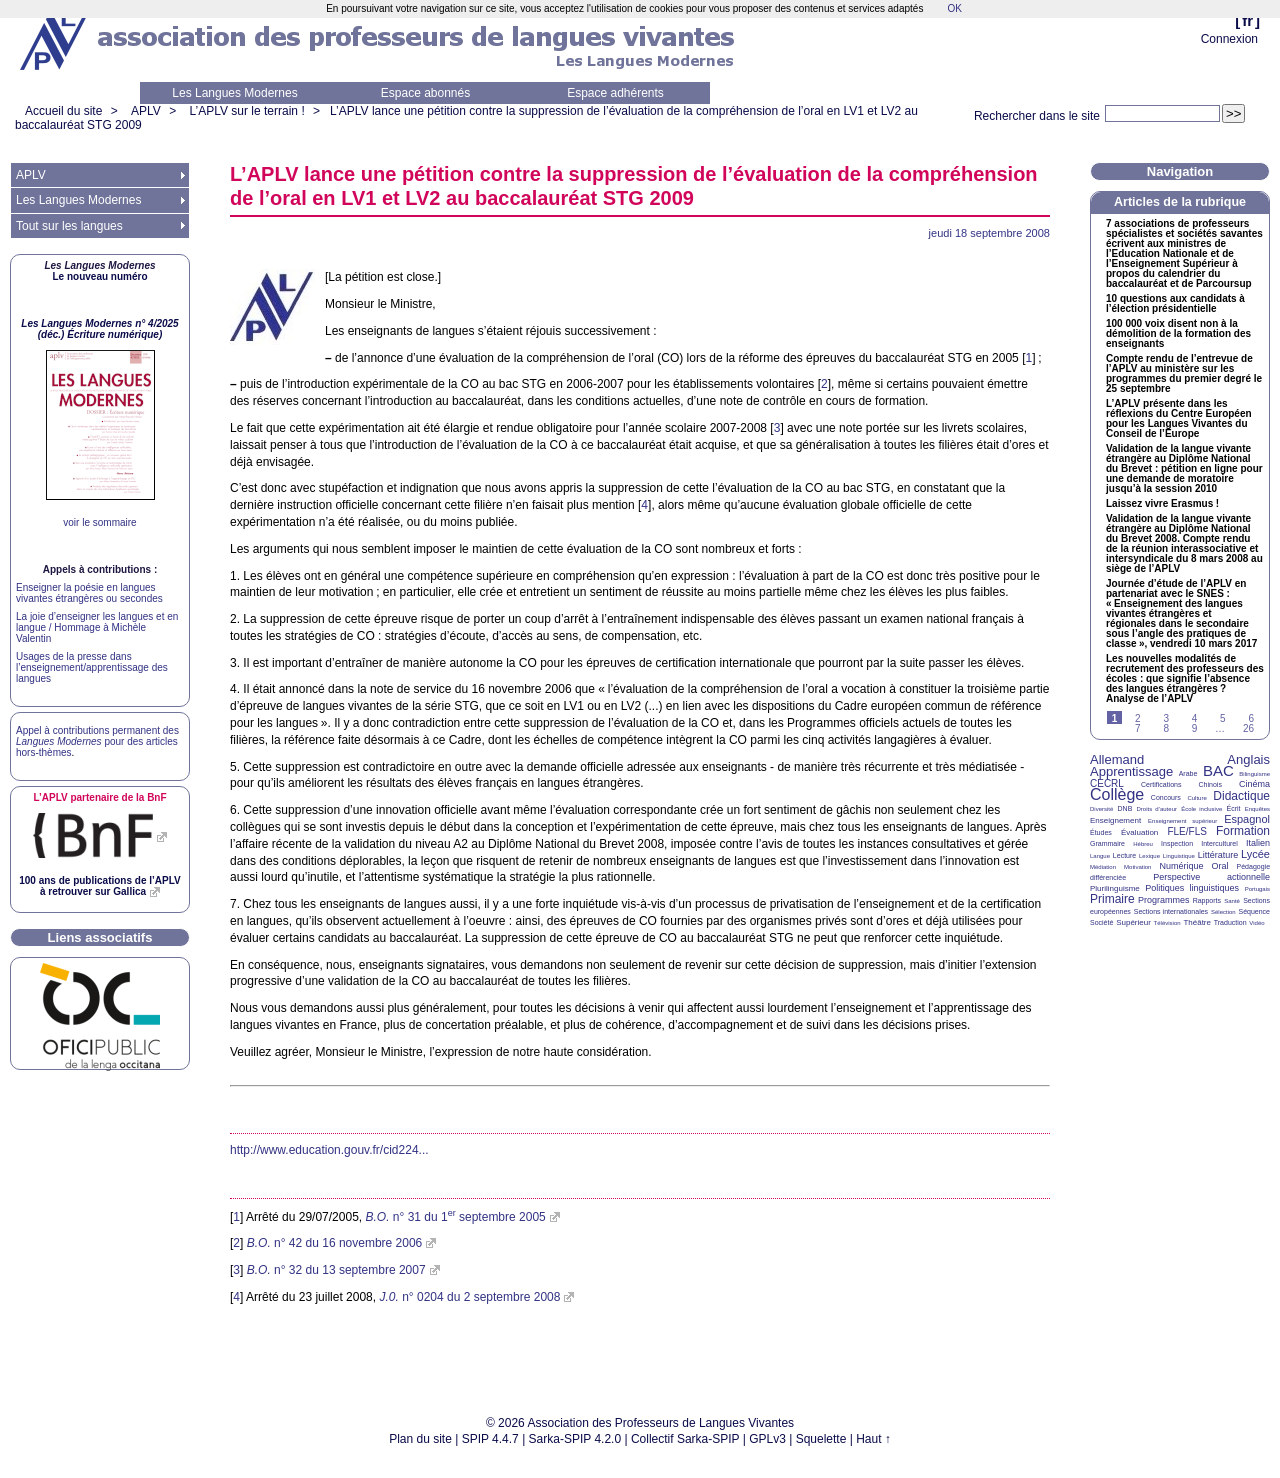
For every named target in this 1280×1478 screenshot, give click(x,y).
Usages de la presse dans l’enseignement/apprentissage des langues (92, 667)
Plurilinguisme (1115, 888)
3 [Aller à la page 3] (1166, 718)
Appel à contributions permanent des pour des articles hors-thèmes (97, 741)
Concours (1166, 797)
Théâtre (1197, 922)
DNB (1125, 808)
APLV (146, 111)
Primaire (1112, 899)
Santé (1232, 901)
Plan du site (420, 1439)
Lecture (1124, 855)
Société (1101, 922)
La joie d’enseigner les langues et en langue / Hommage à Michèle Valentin (97, 627)
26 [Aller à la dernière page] (1248, 728)
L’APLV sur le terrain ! (247, 111)
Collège (1117, 794)
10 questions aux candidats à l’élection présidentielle (1175, 304)
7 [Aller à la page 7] (1138, 728)
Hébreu (1143, 844)
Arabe (1188, 773)
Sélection (1223, 912)
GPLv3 (767, 1439)
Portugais (1257, 889)
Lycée (1255, 854)
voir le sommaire (99, 522)
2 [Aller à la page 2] (1138, 718)
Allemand (1117, 759)
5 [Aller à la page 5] (1223, 718)
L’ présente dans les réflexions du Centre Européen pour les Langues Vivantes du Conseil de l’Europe (1179, 419)
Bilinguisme (1254, 774)
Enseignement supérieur (1182, 821)
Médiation (1103, 867)
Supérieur (1133, 922)
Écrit (1233, 808)
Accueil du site (63, 111)
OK (954, 8)
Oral (1220, 866)
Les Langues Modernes (234, 93)
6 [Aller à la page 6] (1251, 718)
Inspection (1177, 843)
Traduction (1230, 922)
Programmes (1164, 900)
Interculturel (1219, 843)
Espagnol (1247, 819)
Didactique (1241, 796)
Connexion (1229, 39)
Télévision (1167, 923)
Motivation (1137, 867)
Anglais (1248, 759)
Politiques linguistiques (1192, 888)
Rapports (1207, 900)
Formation (1243, 831)
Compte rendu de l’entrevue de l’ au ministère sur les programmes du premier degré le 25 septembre (1184, 374)
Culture (1196, 798)
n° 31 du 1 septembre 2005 (455, 1217)
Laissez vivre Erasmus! (1162, 504)
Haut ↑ (873, 1439)
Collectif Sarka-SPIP (685, 1439)
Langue (1100, 856)
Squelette (821, 1439)
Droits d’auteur (1157, 809)
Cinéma (1254, 784)
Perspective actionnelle (1211, 877)
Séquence (1254, 911)
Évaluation (1139, 832)
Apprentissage (1131, 771)
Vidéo (1256, 923)
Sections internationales (1171, 911)
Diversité (1101, 809)
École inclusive (1201, 809)
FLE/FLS (1186, 831)
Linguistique (1179, 856)
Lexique (1149, 856)
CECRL (1107, 783)
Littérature (1218, 855)
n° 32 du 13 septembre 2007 (336, 1270)
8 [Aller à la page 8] (1166, 728)
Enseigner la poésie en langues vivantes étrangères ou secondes (89, 593)
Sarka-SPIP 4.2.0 (575, 1439)
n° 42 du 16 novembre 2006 (335, 1243)
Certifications (1161, 784)
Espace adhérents (615, 93)
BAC (1218, 770)
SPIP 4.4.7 (490, 1439)
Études (1101, 832)
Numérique (1181, 866)
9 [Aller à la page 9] (1195, 728)
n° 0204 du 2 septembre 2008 (469, 1297)
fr (1247, 20)
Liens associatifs (100, 937)
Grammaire (1107, 843)
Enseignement (1115, 820)
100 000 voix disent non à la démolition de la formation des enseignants (1178, 334)
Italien (1258, 843)
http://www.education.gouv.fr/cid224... (329, 1150)
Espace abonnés (425, 93)
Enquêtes (1257, 809)
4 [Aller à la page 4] (1195, 718)
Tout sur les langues (69, 226)
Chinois (1210, 784)
